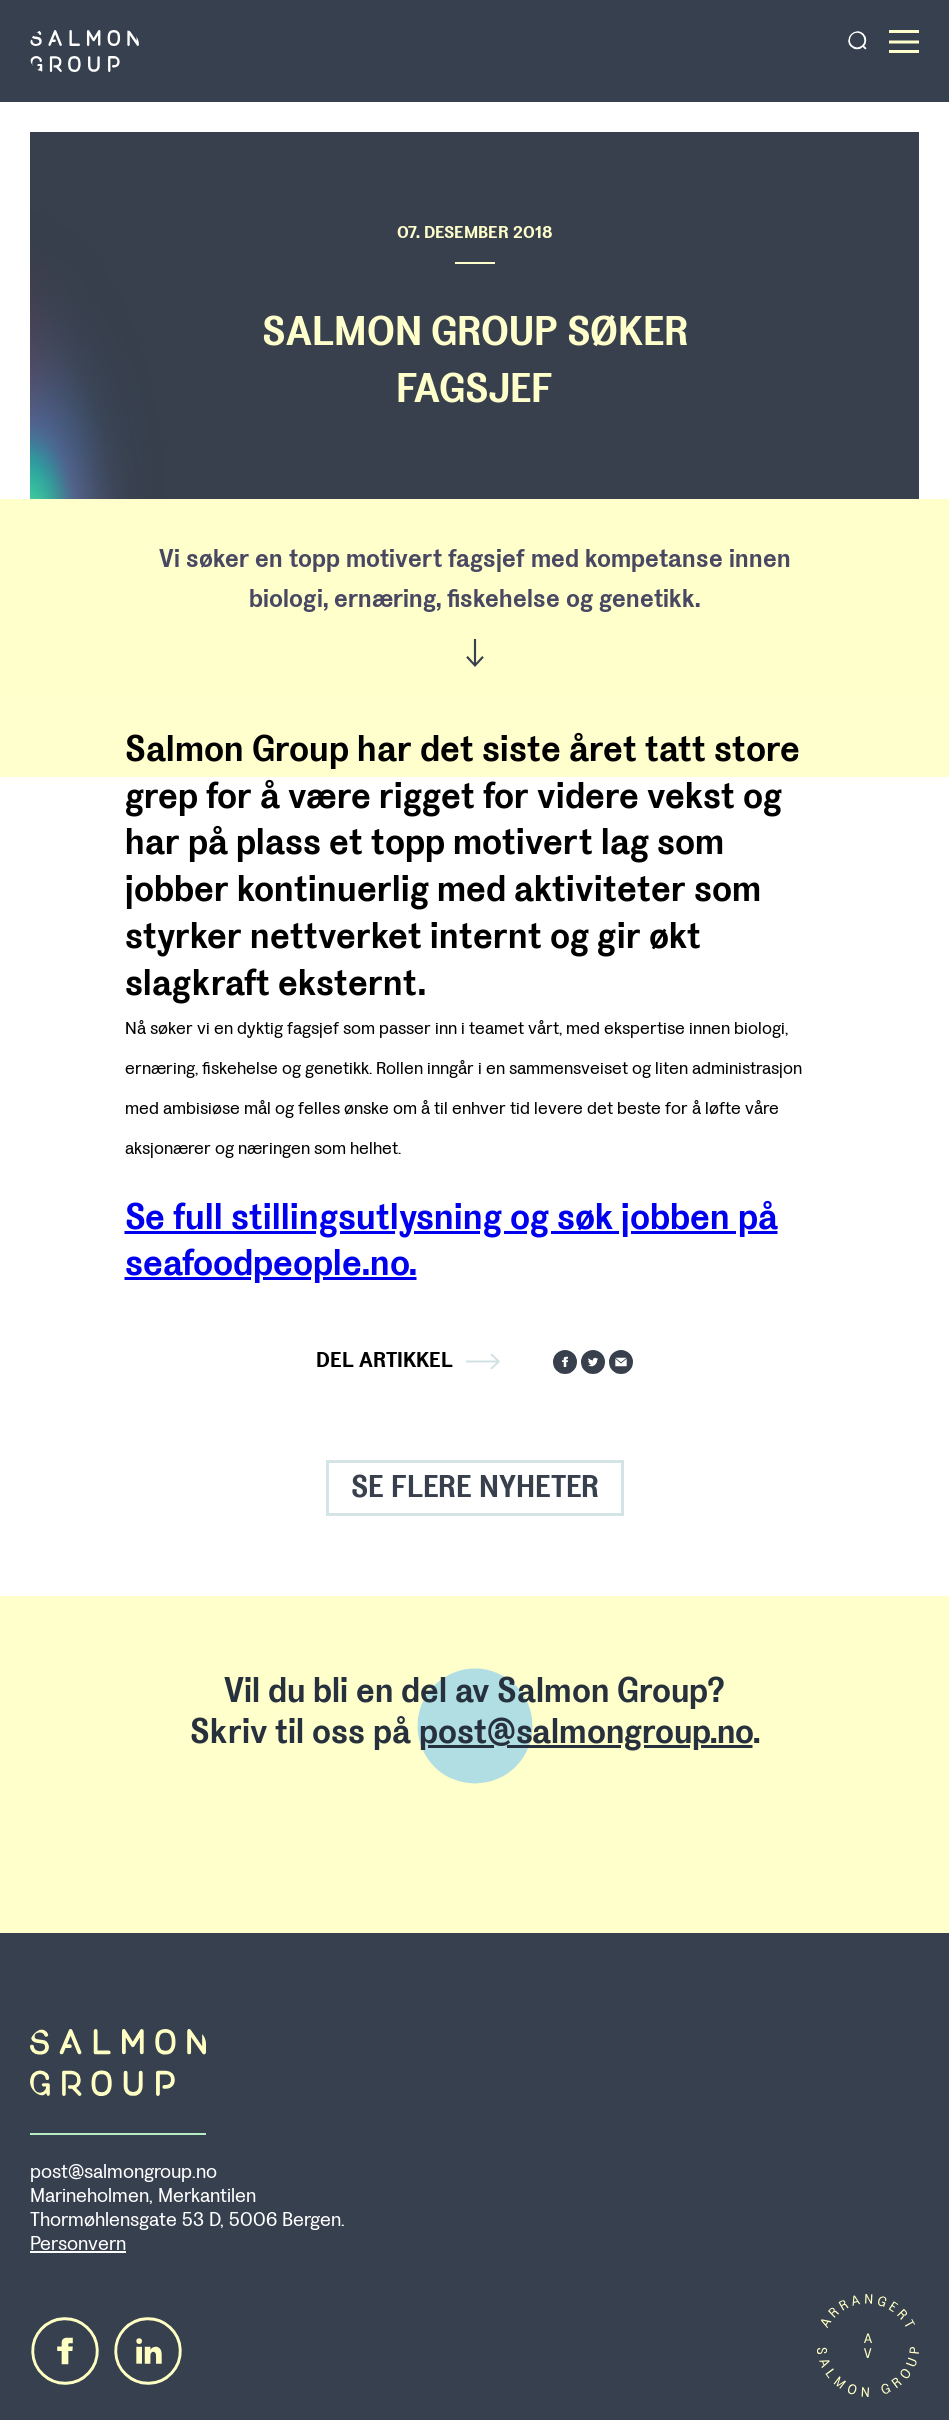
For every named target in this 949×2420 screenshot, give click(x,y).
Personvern (78, 2244)
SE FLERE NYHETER (475, 1487)
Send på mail (621, 1362)
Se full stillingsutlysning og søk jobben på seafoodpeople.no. (451, 1241)
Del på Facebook (565, 1362)
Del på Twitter (593, 1362)
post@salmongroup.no (586, 1732)
